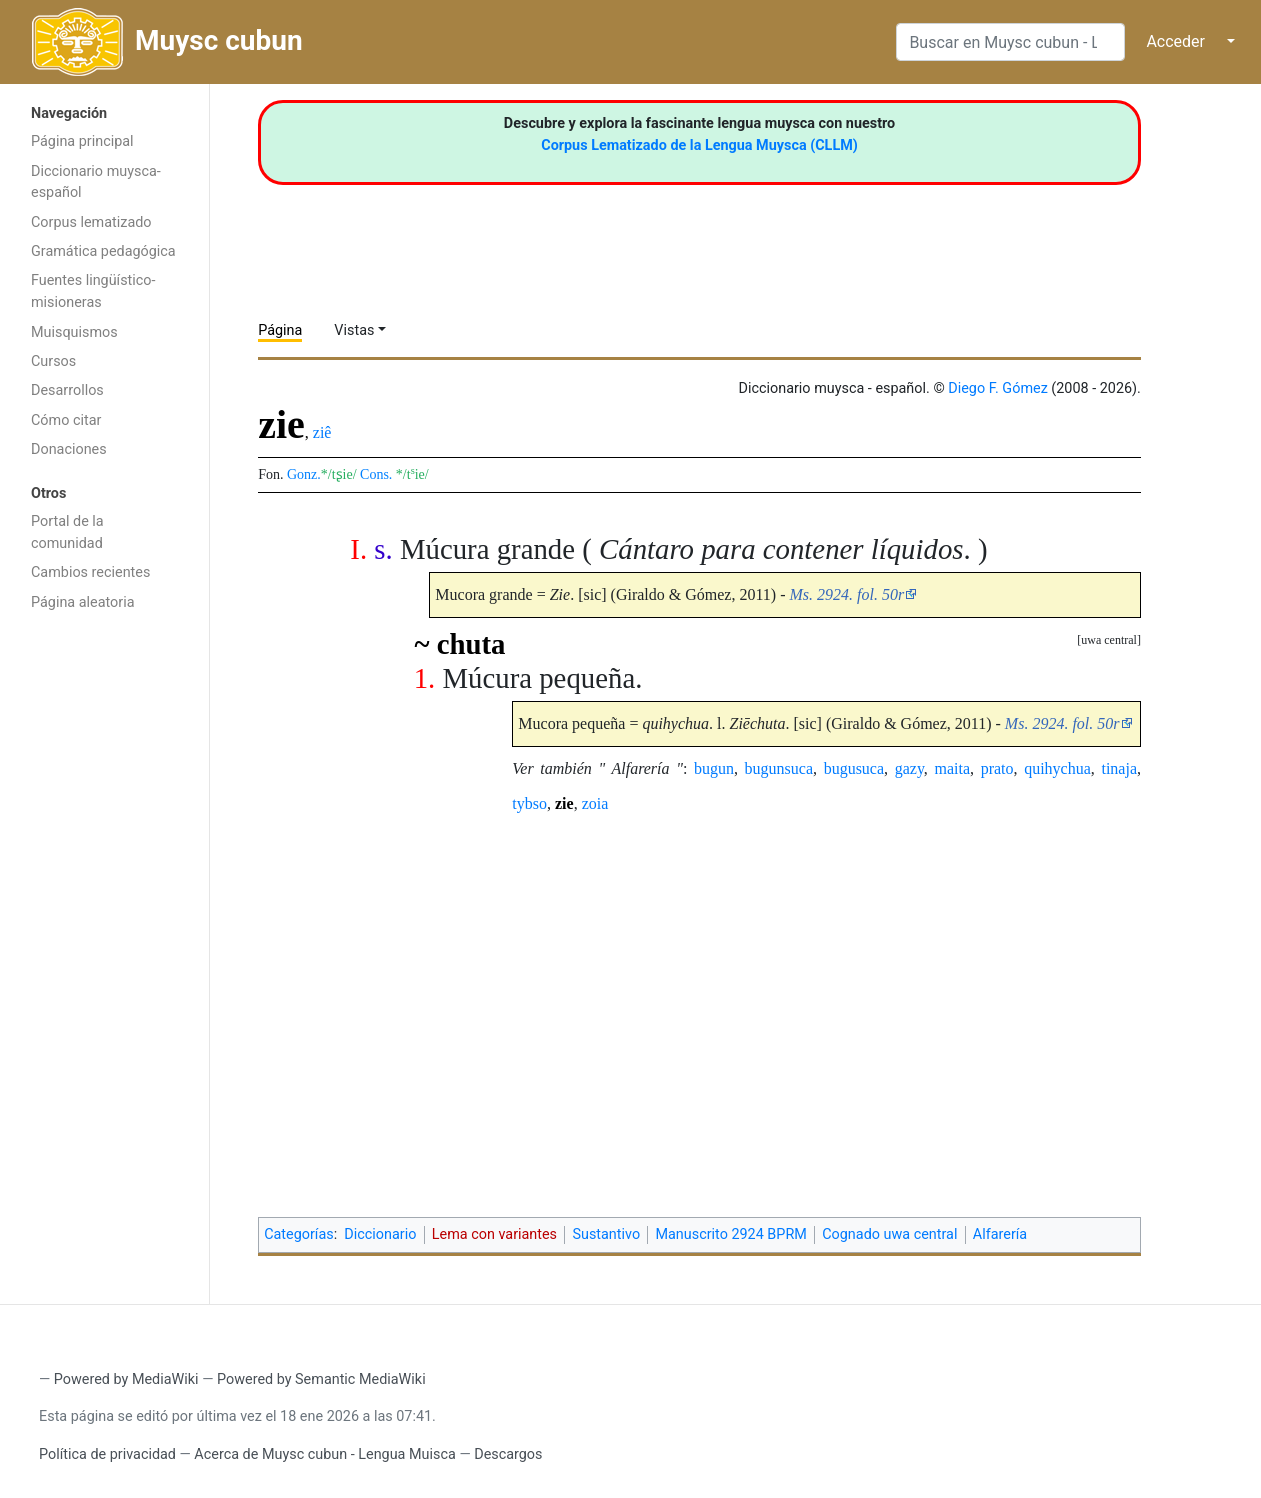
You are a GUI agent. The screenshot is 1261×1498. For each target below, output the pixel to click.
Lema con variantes (494, 1234)
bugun (714, 768)
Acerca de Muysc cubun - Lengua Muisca (324, 1454)
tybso (529, 803)
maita (952, 768)
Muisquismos (74, 332)
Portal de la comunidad (67, 532)
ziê (322, 432)
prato (997, 768)
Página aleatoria (83, 602)
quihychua (1057, 768)
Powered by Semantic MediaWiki (321, 1379)
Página (280, 330)
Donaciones (69, 449)
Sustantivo (606, 1234)
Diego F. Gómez (998, 388)
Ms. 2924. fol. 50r (846, 594)
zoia (595, 803)
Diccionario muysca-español (96, 182)
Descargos (508, 1454)
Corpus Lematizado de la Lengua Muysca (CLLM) (699, 145)
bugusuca (854, 768)
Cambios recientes (90, 572)
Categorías (299, 1234)
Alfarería (1000, 1234)
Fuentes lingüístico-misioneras (93, 291)
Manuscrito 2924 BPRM (730, 1234)
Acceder (1175, 41)
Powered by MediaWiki (126, 1379)
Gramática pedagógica (103, 251)
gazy (909, 768)
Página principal (82, 141)
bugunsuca (779, 768)
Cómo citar (66, 420)
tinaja (1119, 768)
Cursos (53, 361)
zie (564, 803)
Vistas (354, 330)
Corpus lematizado (91, 222)
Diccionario (380, 1234)
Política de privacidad (107, 1454)
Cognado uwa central (889, 1234)
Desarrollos (67, 390)
